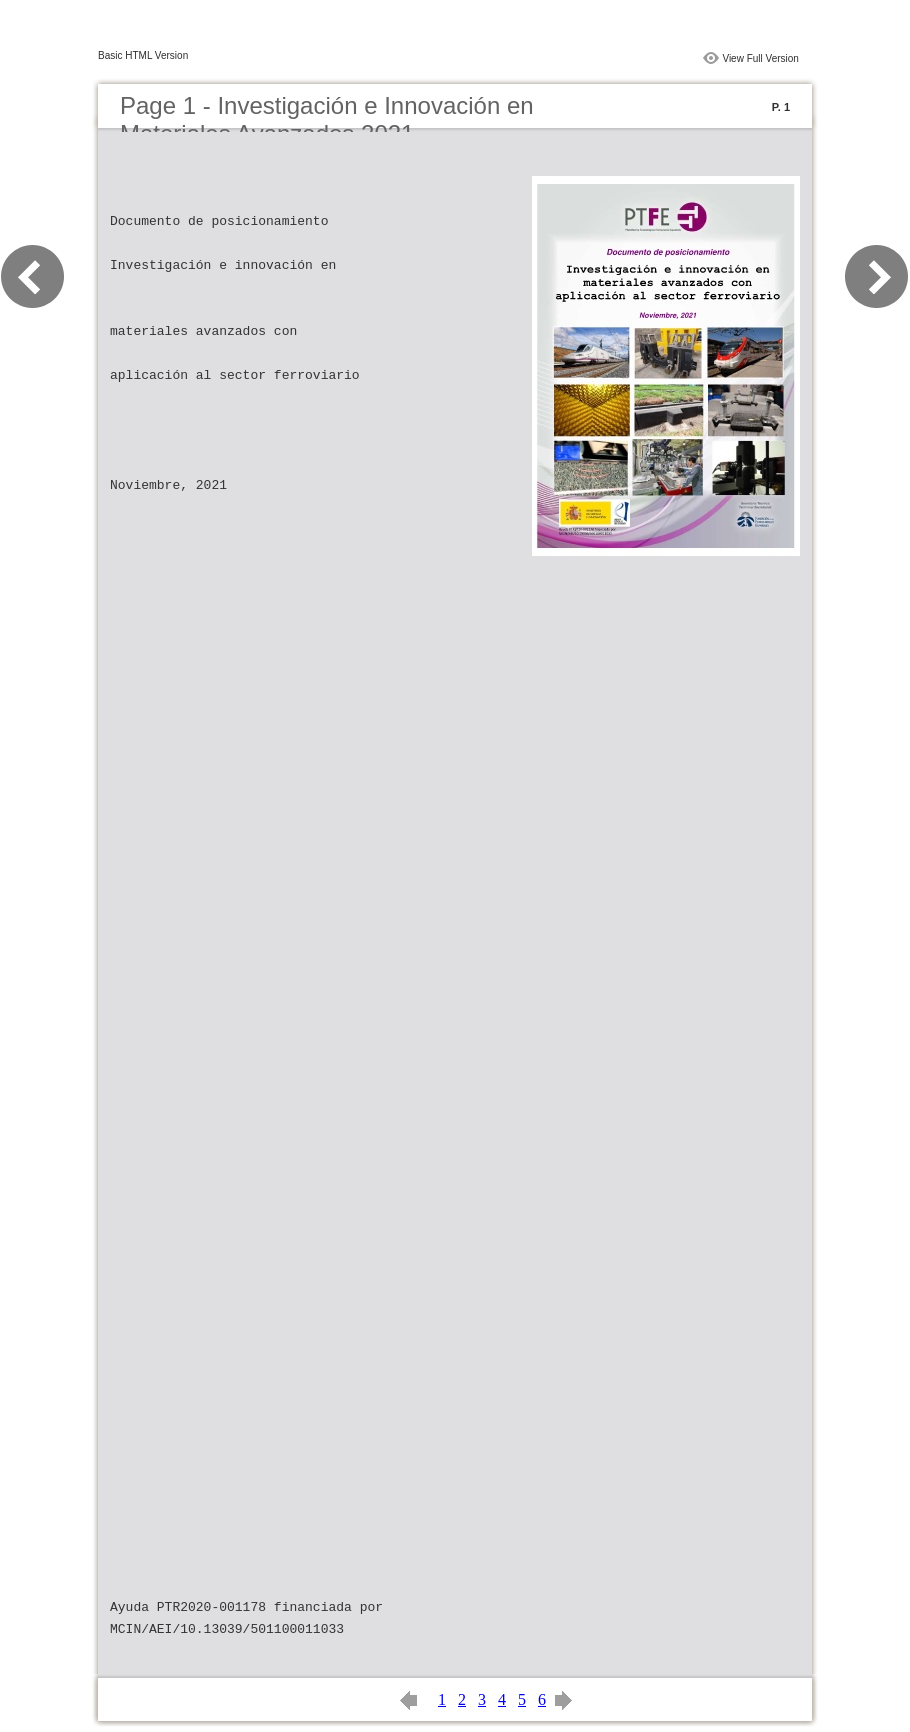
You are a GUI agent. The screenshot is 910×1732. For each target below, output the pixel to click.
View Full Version (760, 58)
